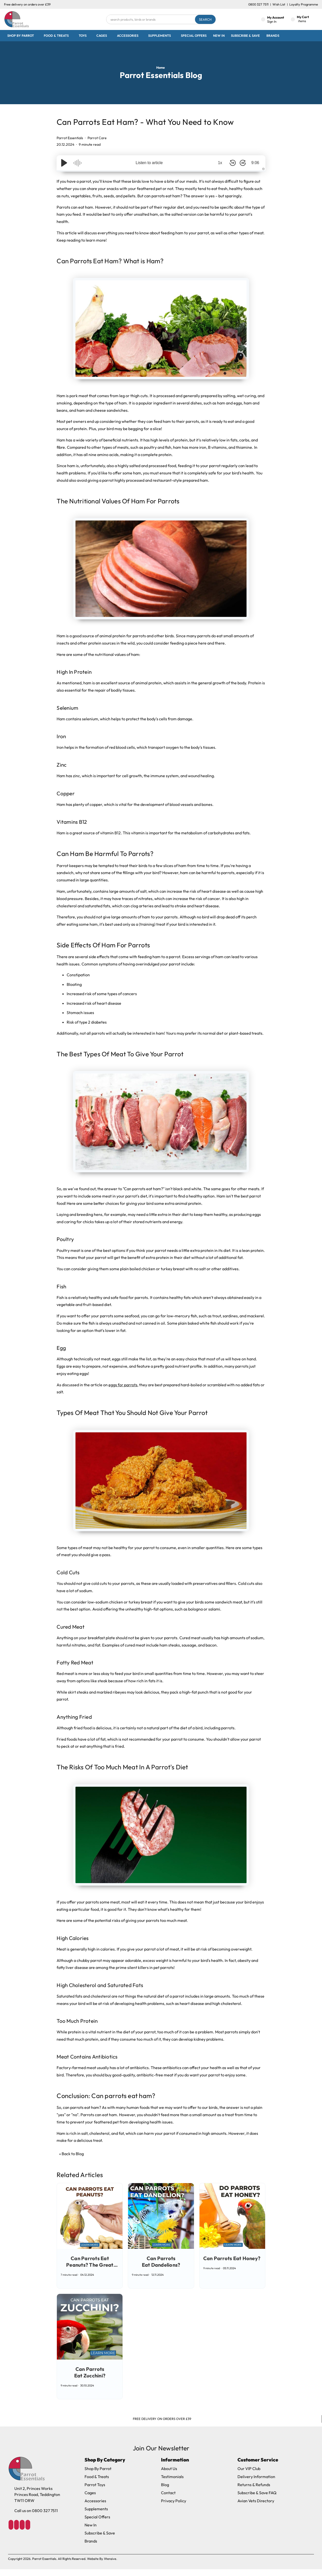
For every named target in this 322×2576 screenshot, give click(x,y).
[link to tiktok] (22, 2524)
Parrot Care (97, 138)
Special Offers (194, 35)
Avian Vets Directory (255, 2500)
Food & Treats (58, 35)
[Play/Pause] (64, 163)
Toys (84, 35)
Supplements (161, 35)
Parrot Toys (95, 2484)
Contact (168, 2492)
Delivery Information (256, 2476)
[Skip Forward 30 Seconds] (243, 163)
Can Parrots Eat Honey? (232, 2258)
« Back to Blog (71, 2153)
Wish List (278, 4)
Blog (165, 2484)
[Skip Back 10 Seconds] (233, 163)
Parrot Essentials (70, 138)
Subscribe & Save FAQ (256, 2492)
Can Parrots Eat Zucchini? (89, 2372)
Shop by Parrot (22, 35)
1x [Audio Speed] (220, 163)
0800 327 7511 (258, 4)
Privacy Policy (173, 2500)
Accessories (129, 35)
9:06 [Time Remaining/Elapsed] (255, 163)
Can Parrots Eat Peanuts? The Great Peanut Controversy (90, 2264)
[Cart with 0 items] (304, 19)
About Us (169, 2468)
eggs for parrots (122, 1384)
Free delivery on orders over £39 (162, 2419)
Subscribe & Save (245, 35)
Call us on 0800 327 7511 (36, 2510)
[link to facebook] (11, 2524)
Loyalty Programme (303, 4)
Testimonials (172, 2476)
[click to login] (272, 19)
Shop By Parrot (98, 2468)
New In (219, 35)
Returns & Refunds (253, 2484)
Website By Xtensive (101, 2559)
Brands (272, 35)
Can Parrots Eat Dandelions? (161, 2261)
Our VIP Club (248, 2468)
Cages (103, 35)
